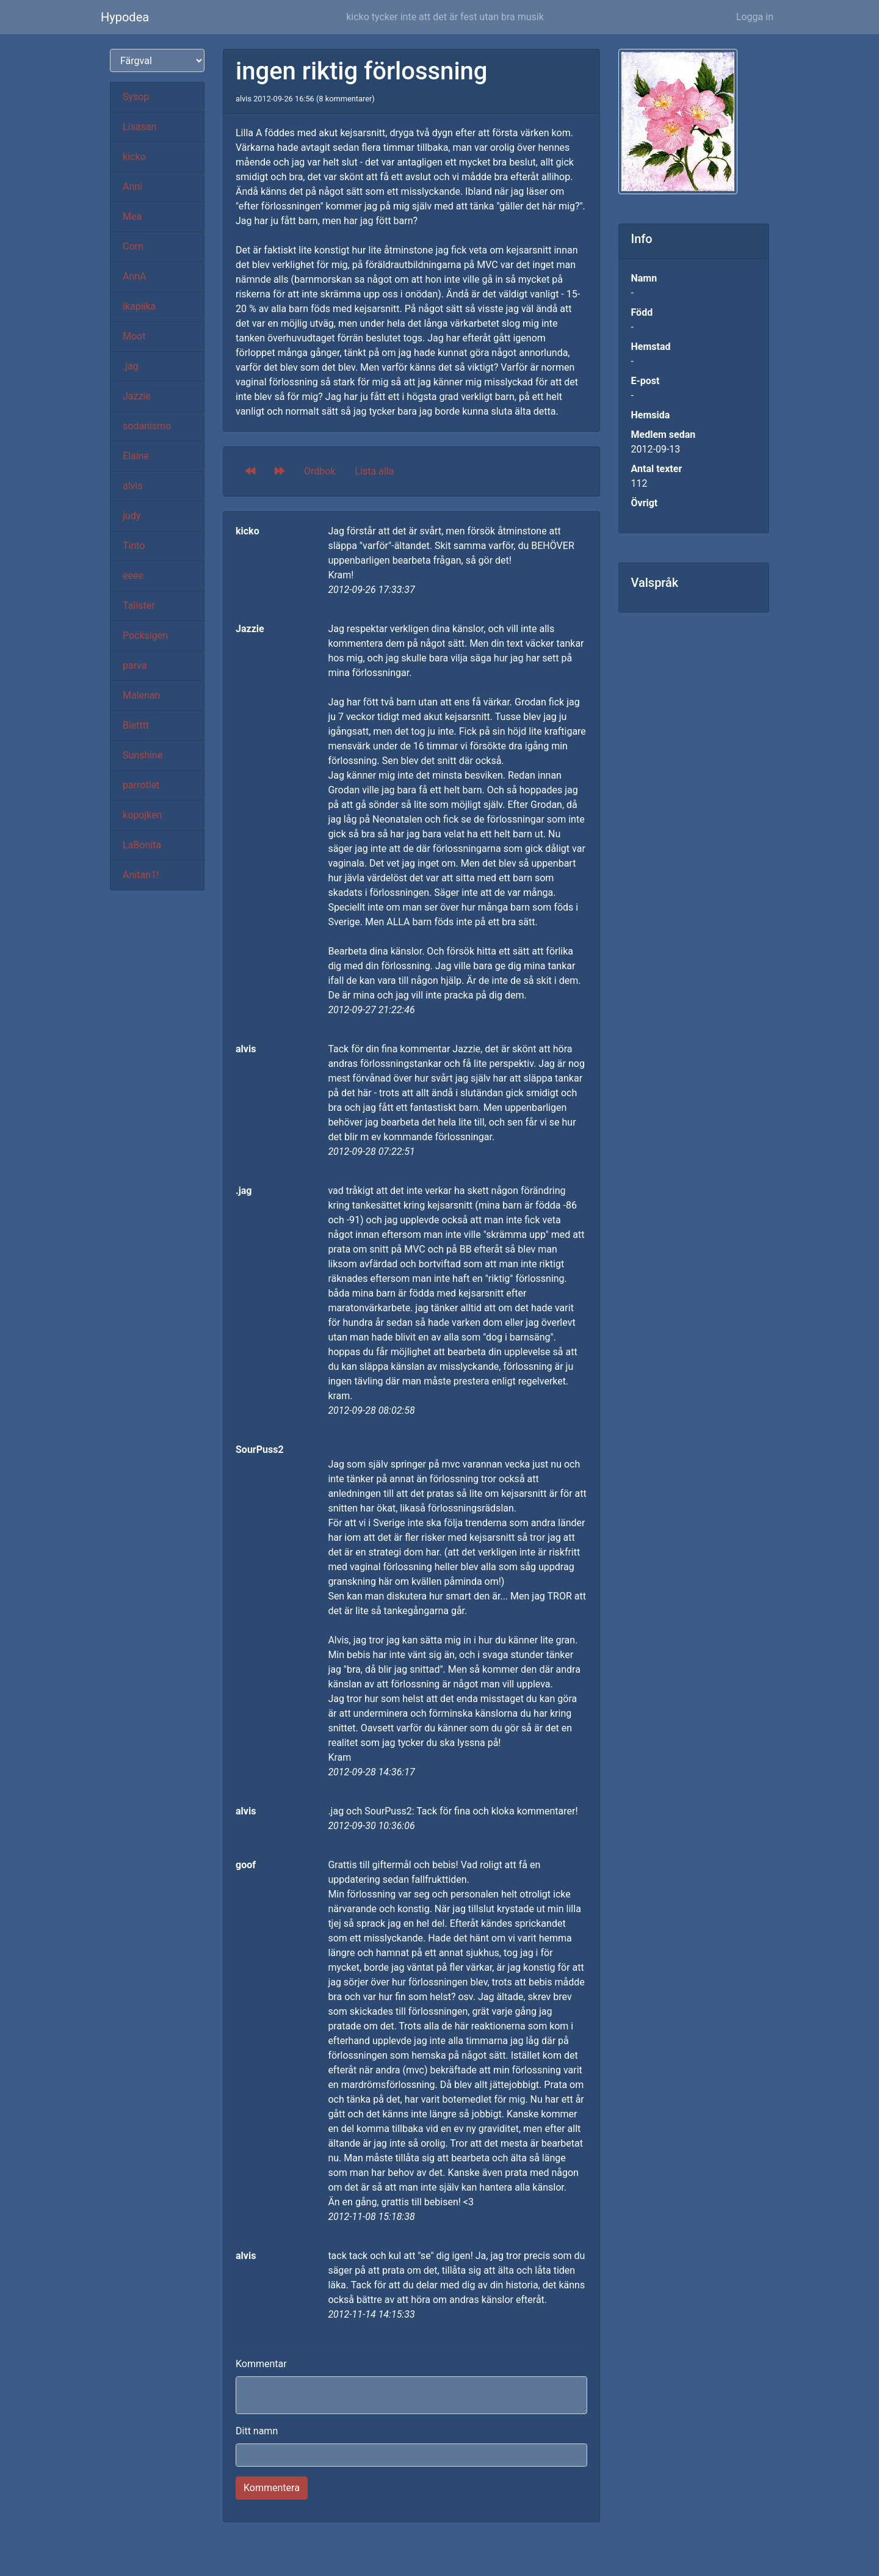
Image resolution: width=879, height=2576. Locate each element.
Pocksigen (145, 635)
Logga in (754, 17)
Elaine (136, 456)
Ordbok (320, 471)
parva (135, 665)
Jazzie (137, 396)
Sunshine (142, 755)
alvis (133, 486)
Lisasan (139, 127)
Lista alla (374, 471)
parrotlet (141, 785)
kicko (134, 156)
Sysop (136, 97)
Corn (133, 246)
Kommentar (261, 2364)
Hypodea (125, 17)
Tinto (134, 545)
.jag (131, 366)
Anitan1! (141, 875)
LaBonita (142, 845)
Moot (134, 336)
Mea (132, 216)
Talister (139, 605)
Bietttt (136, 725)
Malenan (141, 695)
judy (131, 516)
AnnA (134, 276)
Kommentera (272, 2488)
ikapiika (139, 306)
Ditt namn (257, 2431)
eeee (133, 575)
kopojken (142, 815)
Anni (132, 186)
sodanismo (147, 426)
